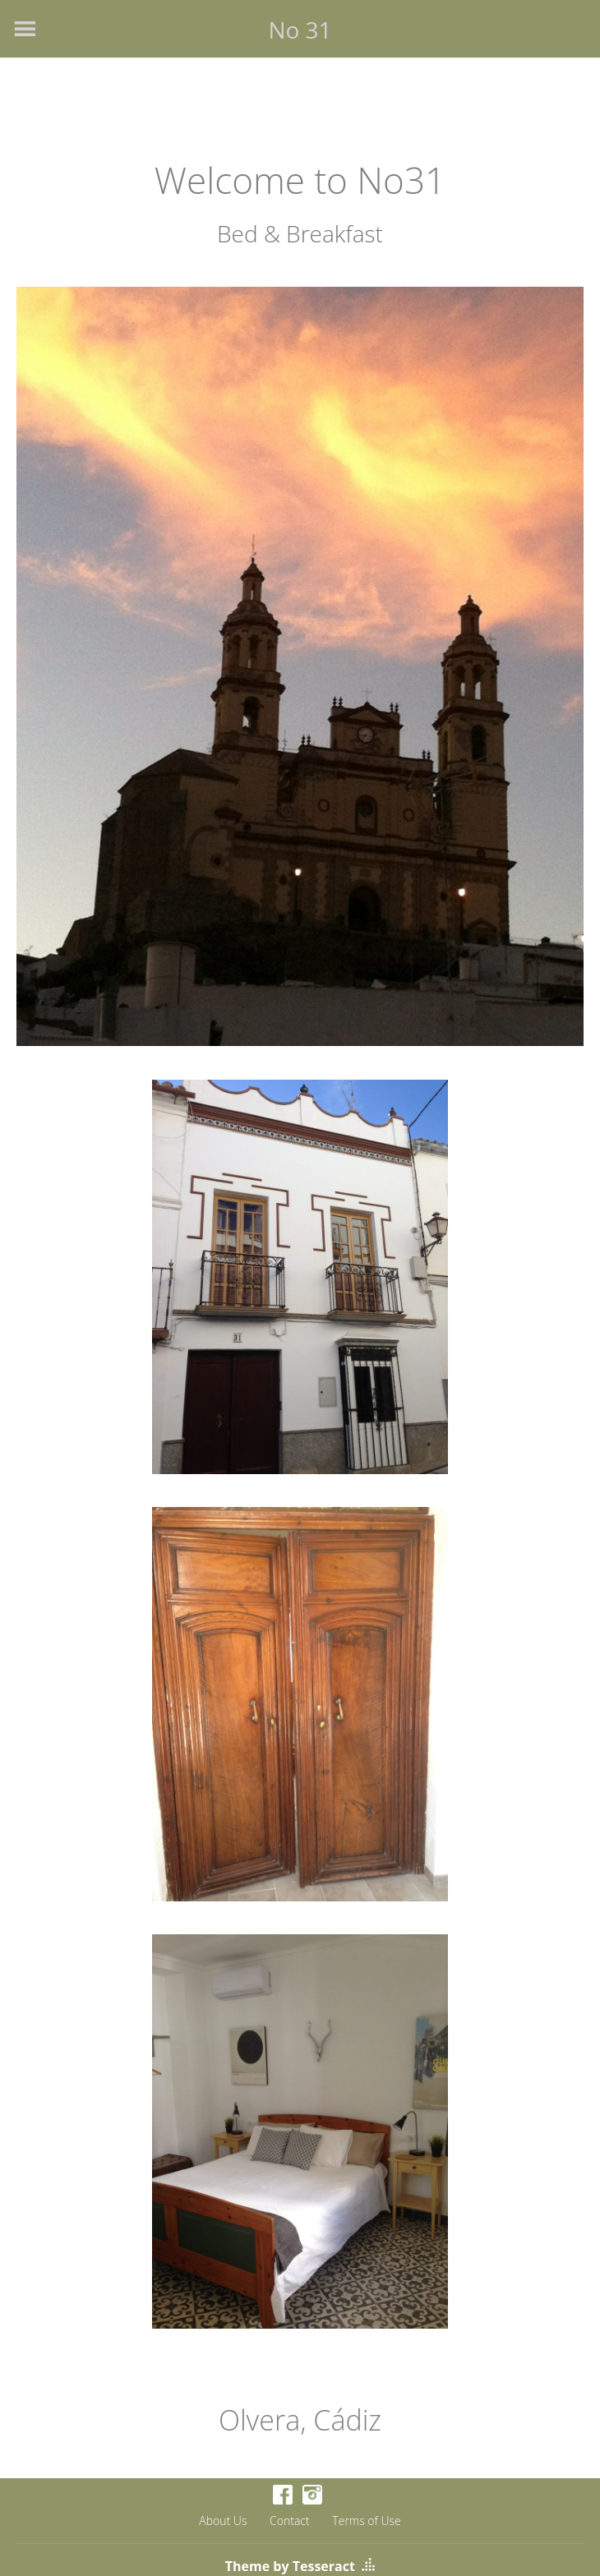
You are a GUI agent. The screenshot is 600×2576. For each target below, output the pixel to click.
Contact (290, 2520)
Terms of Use (366, 2520)
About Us (223, 2520)
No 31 (299, 29)
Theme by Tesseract (290, 2566)
